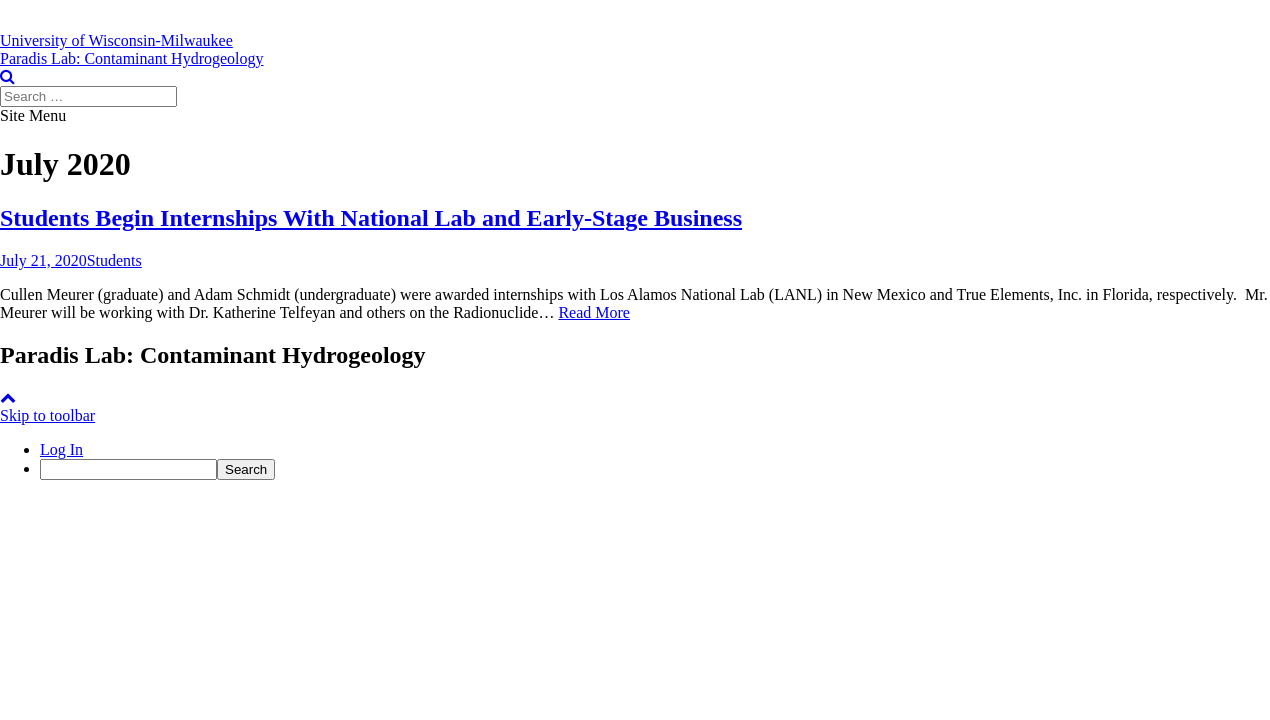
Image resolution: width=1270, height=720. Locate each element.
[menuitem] (655, 469)
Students (114, 260)
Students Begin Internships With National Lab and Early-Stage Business (371, 218)
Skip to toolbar (47, 415)
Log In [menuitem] (61, 449)
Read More (594, 312)
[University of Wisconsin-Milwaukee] (116, 40)
